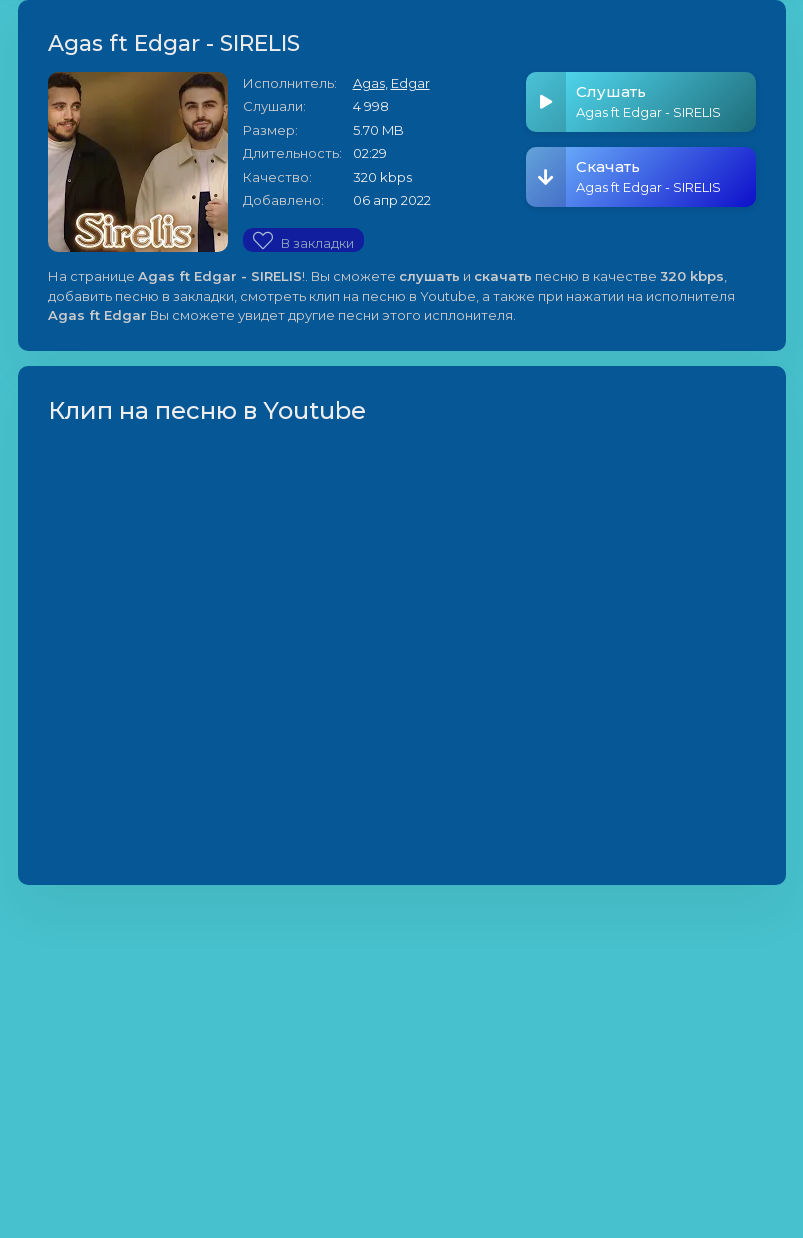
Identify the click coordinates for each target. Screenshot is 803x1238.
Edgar (410, 83)
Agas (369, 83)
